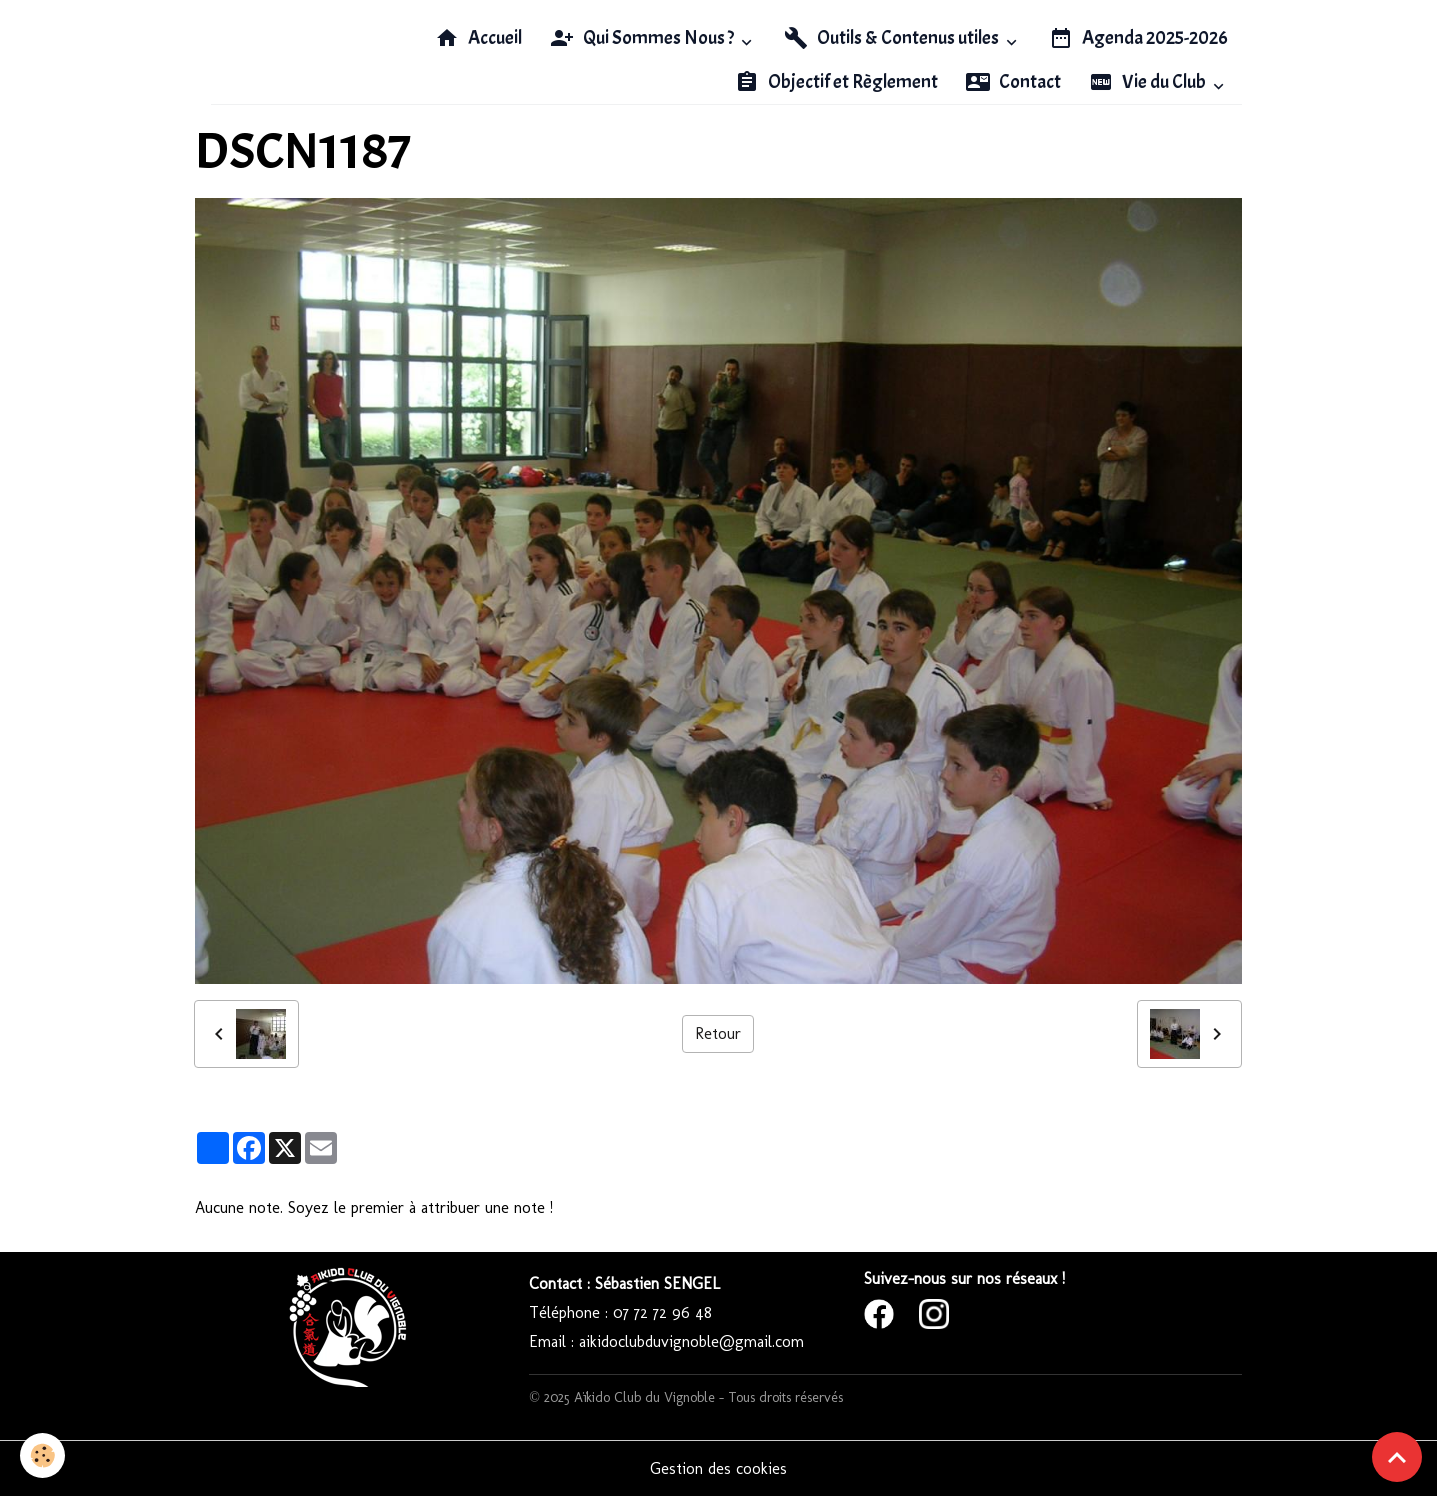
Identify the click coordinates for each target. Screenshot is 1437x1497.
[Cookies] (42, 1455)
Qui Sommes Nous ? (643, 38)
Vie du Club (1149, 82)
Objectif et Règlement (836, 82)
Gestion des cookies (718, 1468)
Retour (718, 1033)
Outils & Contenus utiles (893, 38)
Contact (1013, 82)
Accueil (478, 38)
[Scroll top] (1397, 1457)
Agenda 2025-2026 (1138, 38)
